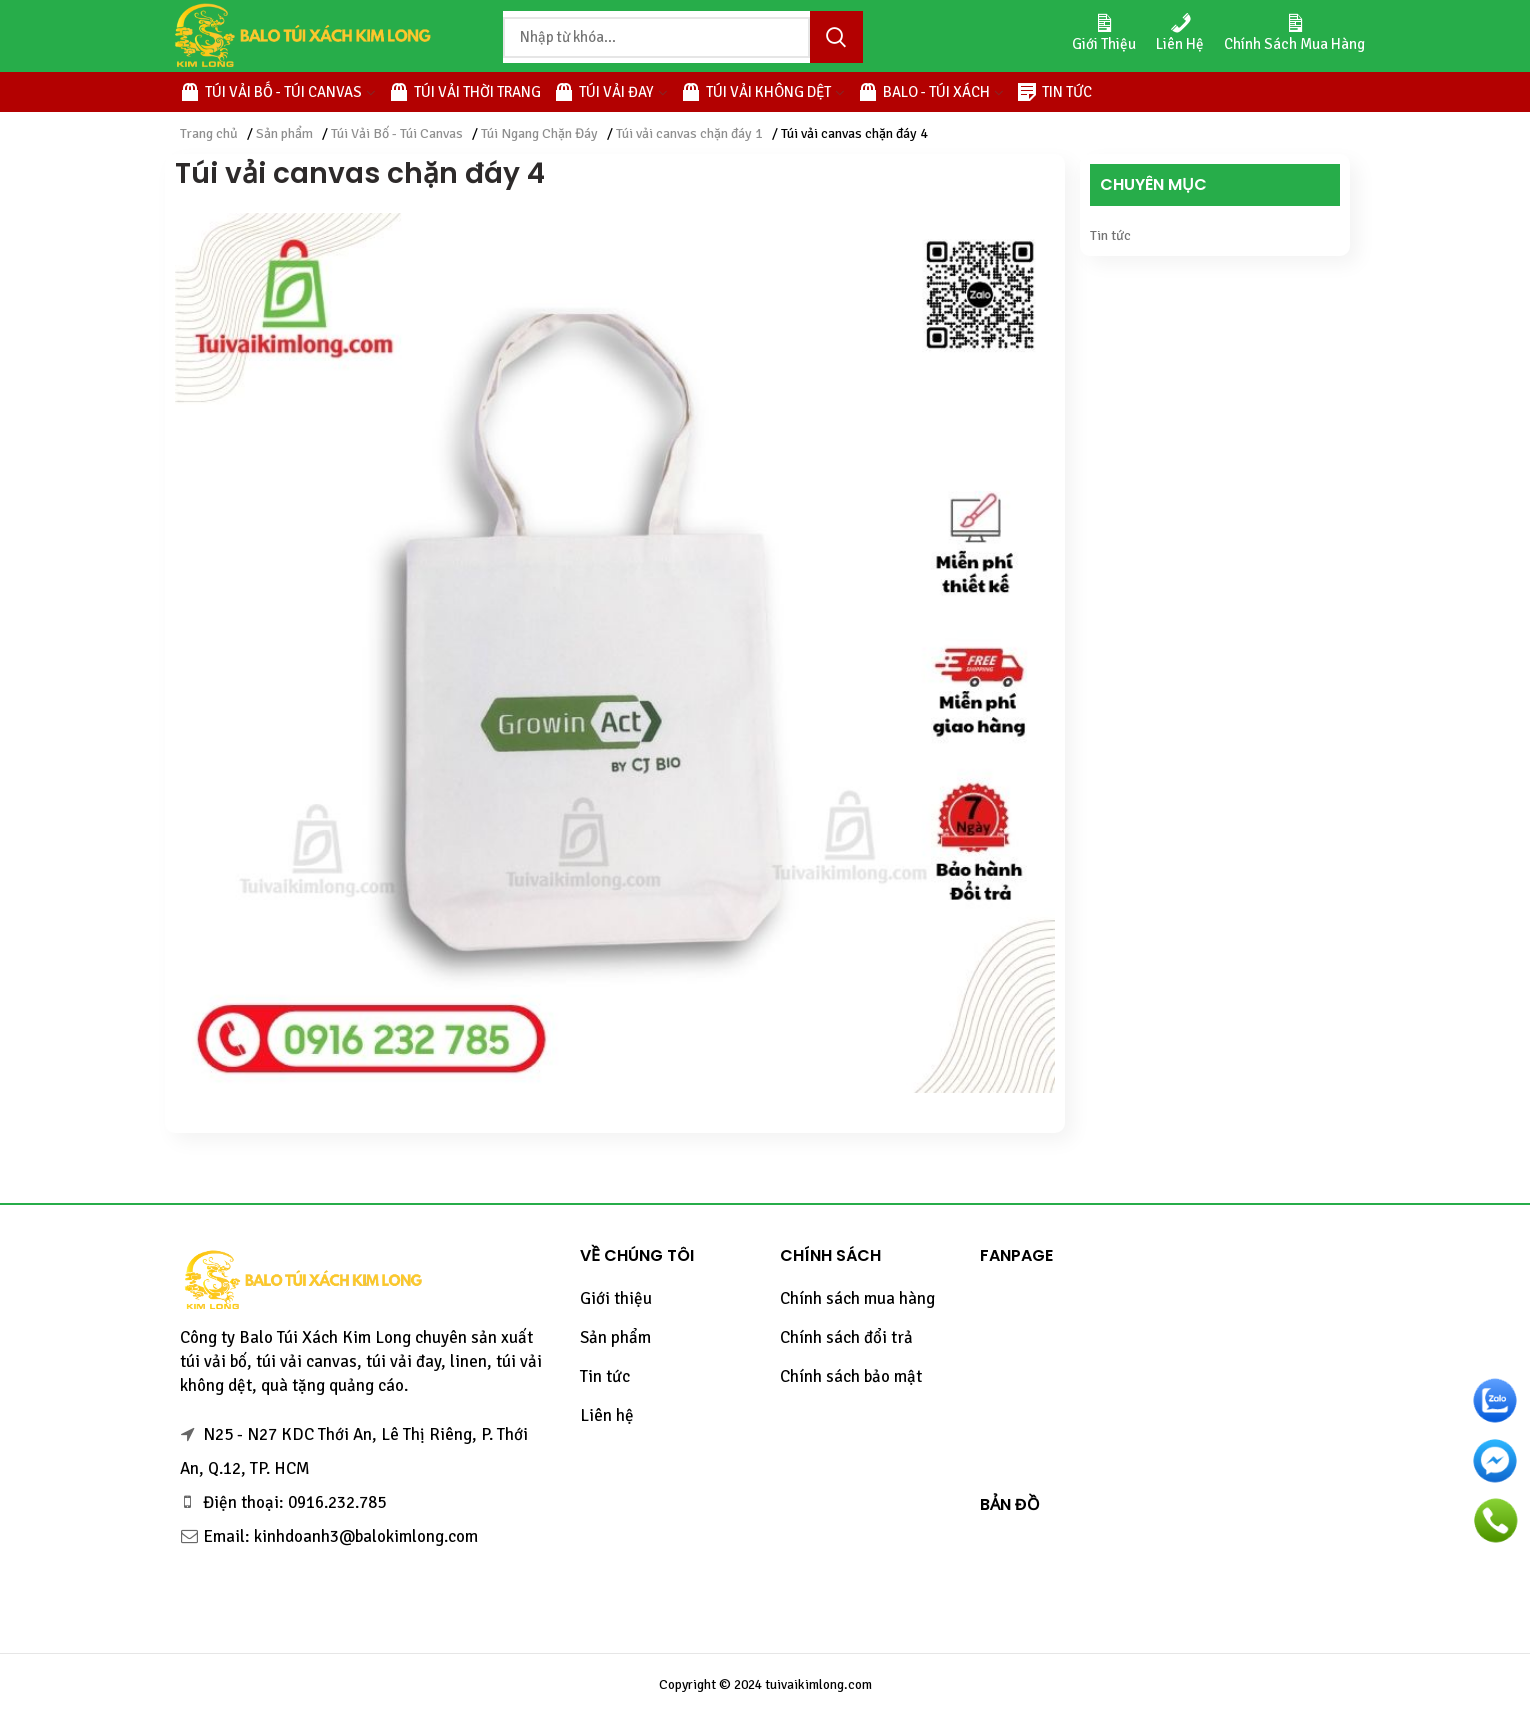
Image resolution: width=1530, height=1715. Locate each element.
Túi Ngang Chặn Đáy (539, 133)
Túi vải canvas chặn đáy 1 (689, 133)
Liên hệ (607, 1415)
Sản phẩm (284, 133)
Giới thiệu (616, 1298)
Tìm (836, 37)
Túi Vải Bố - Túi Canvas (397, 133)
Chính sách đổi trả (846, 1337)
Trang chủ (209, 133)
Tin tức (1110, 235)
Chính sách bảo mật (851, 1376)
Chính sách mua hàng (857, 1298)
